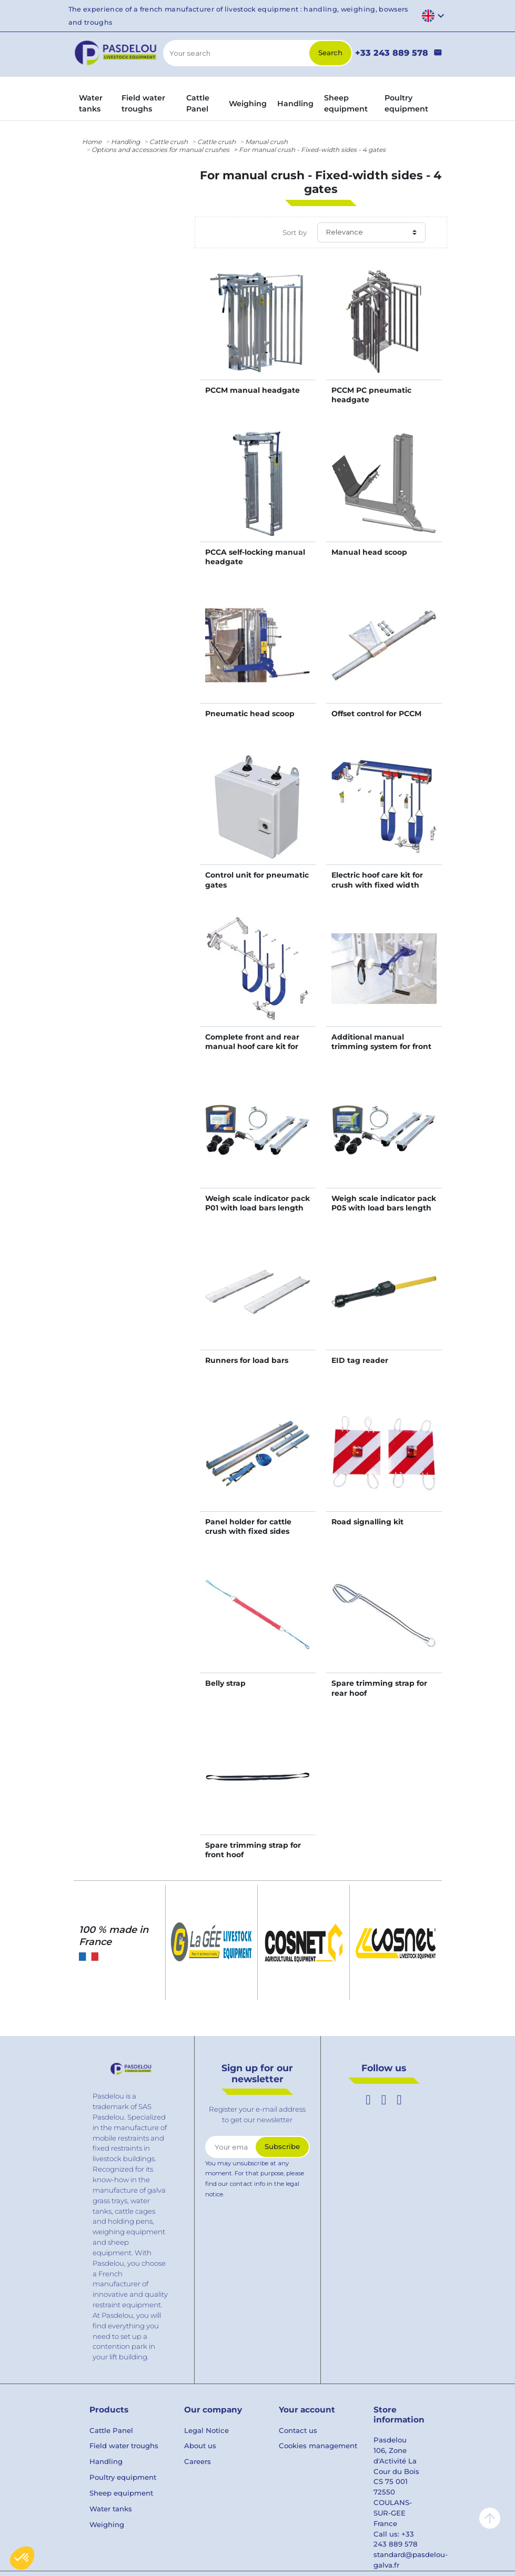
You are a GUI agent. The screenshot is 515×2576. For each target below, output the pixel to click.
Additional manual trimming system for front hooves (381, 1046)
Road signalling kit (367, 1521)
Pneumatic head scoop (250, 713)
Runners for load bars (246, 1360)
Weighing (106, 2524)
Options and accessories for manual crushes (160, 150)
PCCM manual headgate (252, 390)
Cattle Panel (111, 2430)
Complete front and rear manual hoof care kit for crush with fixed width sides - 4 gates (252, 1051)
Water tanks (110, 2508)
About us (200, 2445)
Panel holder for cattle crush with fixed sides (248, 1526)
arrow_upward (490, 2518)
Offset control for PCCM (376, 713)
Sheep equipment (121, 2493)
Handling (125, 142)
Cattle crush (168, 142)
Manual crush (266, 142)
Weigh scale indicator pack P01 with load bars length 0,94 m (257, 1208)
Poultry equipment (122, 2477)
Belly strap (225, 1683)
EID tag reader (359, 1360)
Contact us (298, 2430)
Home (92, 142)
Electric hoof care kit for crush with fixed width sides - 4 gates (377, 884)
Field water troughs (123, 2445)
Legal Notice (206, 2430)
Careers (197, 2461)
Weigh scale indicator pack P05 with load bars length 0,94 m (383, 1208)
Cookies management (318, 2445)
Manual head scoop (369, 552)
